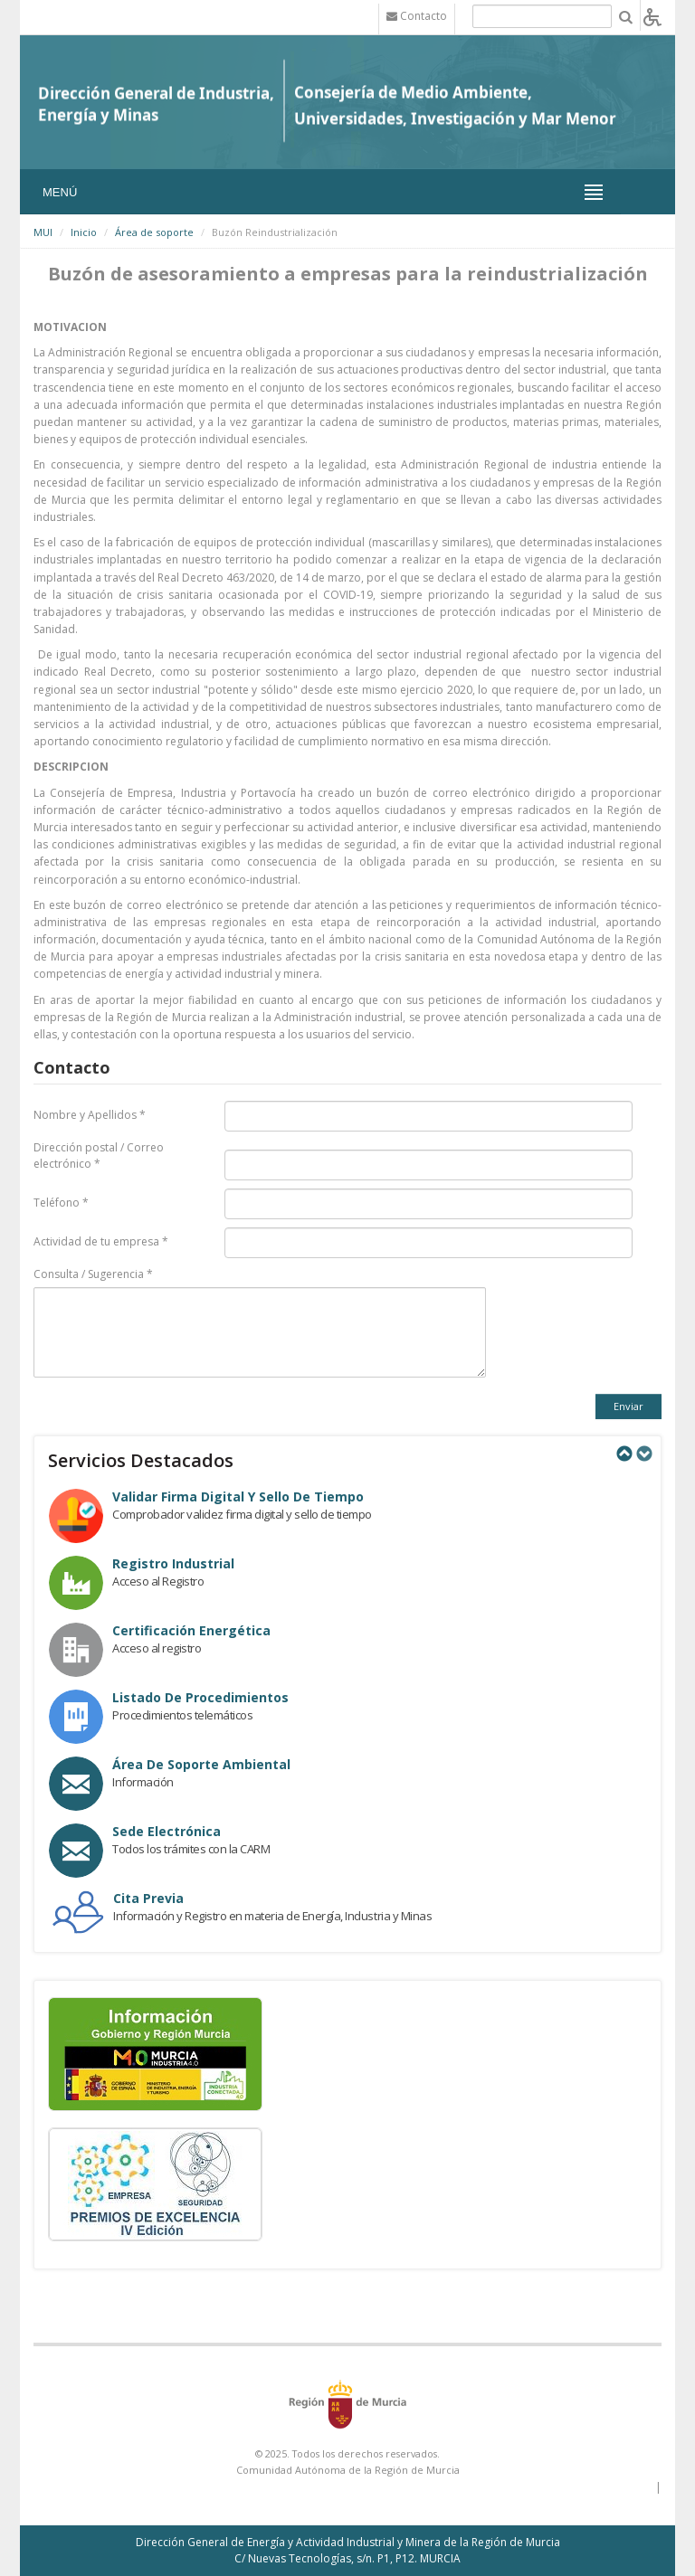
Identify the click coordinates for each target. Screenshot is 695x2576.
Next (643, 1453)
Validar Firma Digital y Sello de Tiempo (238, 1496)
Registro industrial (173, 1563)
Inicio (84, 232)
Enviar (628, 1406)
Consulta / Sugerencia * (93, 1274)
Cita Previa (148, 1898)
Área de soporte (154, 232)
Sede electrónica (166, 1831)
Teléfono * (61, 1202)
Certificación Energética (191, 1630)
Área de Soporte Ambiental (201, 1764)
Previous (623, 1453)
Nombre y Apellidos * (89, 1114)
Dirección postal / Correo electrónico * (98, 1155)
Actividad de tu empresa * (100, 1241)
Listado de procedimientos (200, 1697)
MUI (42, 232)
